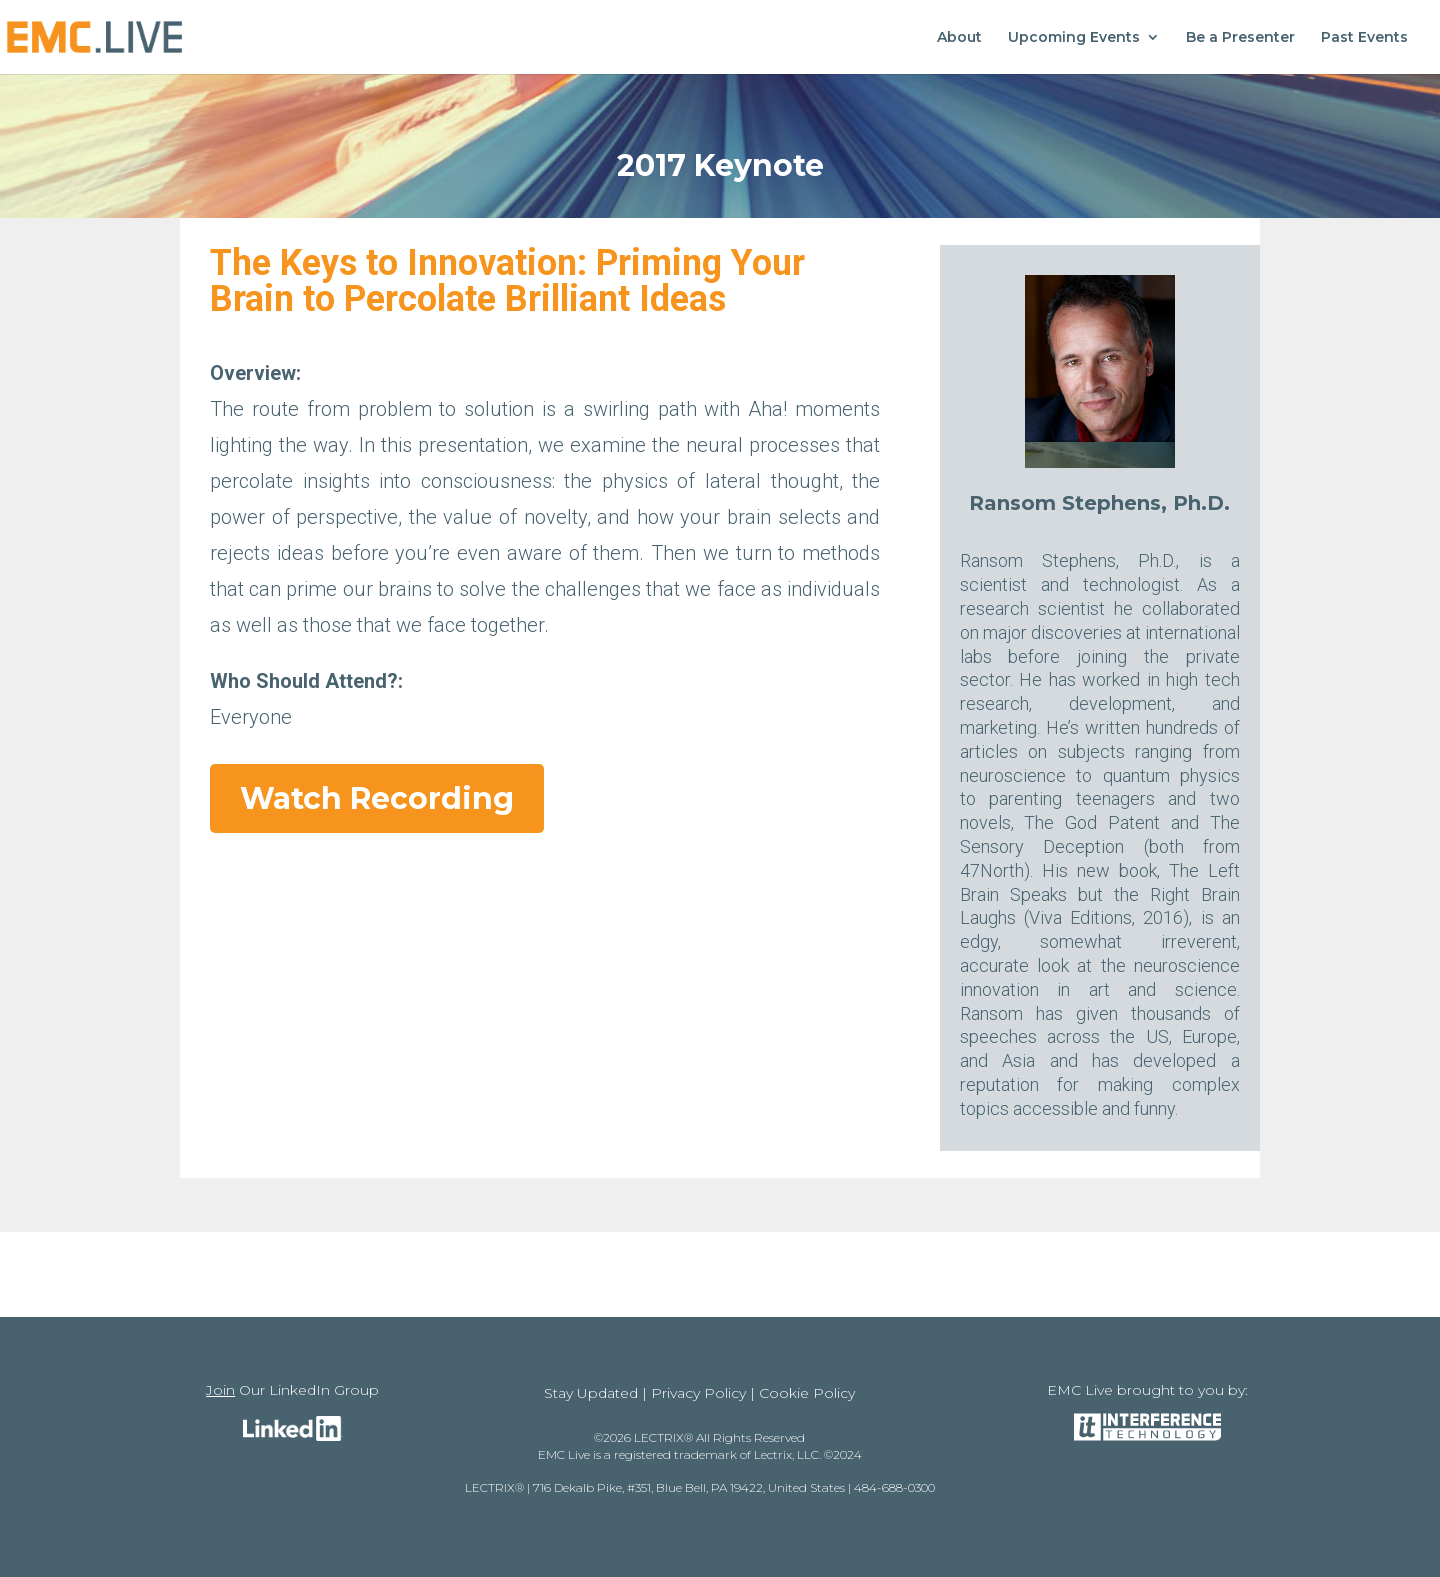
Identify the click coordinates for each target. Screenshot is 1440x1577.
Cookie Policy (807, 1393)
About (959, 38)
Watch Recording (377, 798)
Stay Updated (591, 1393)
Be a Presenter (1240, 38)
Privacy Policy (698, 1393)
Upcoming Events (1074, 38)
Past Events (1364, 38)
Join (220, 1390)
